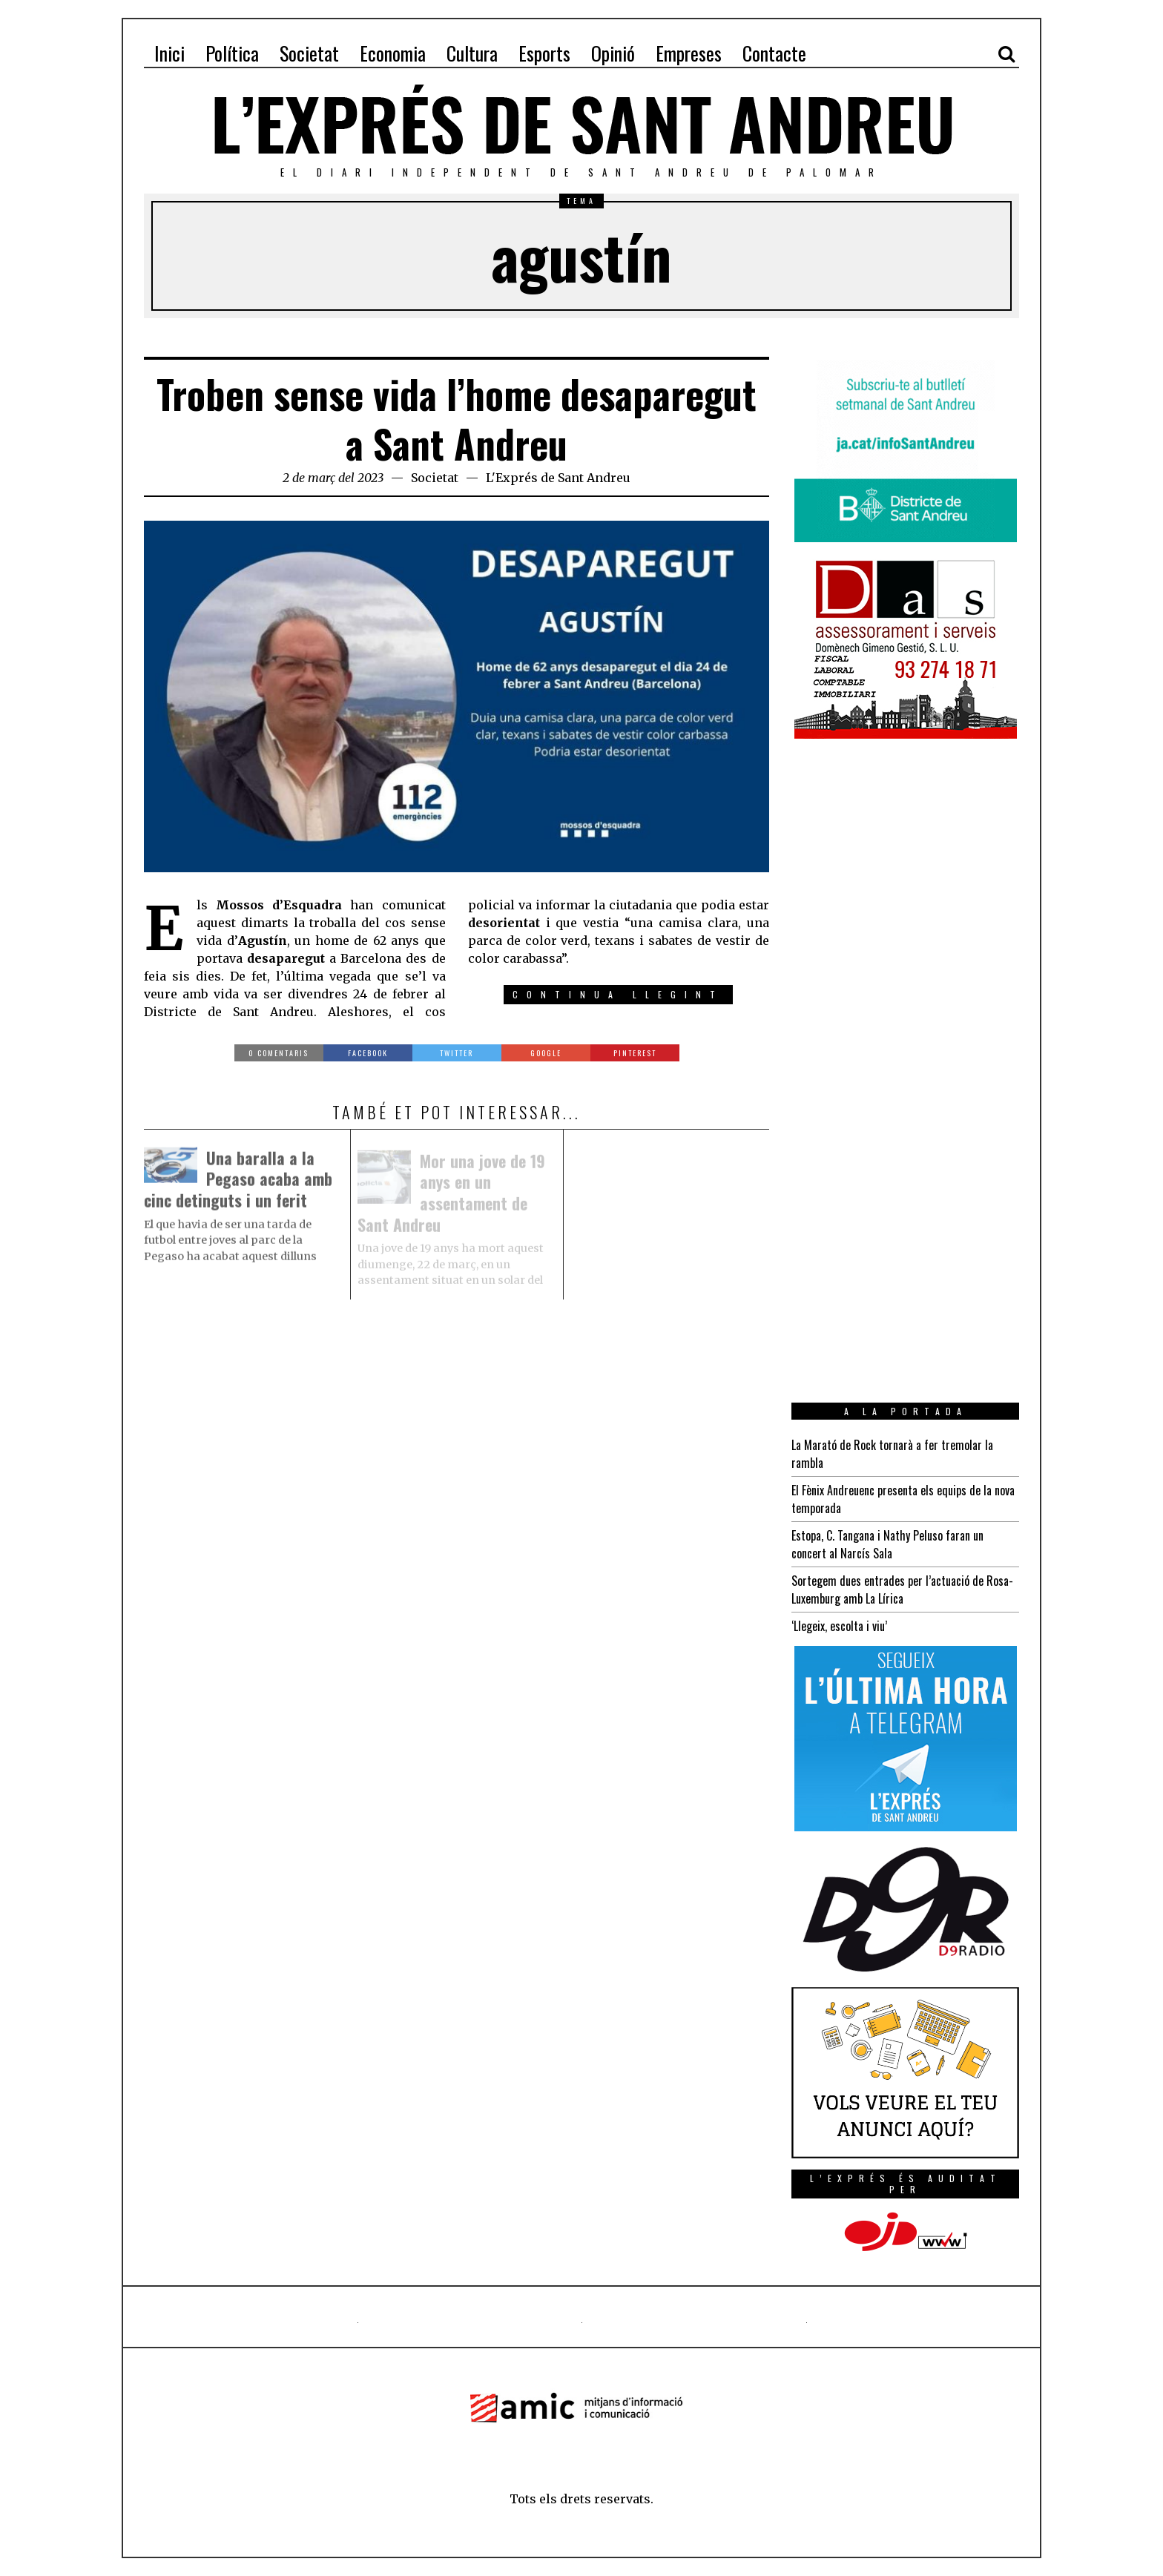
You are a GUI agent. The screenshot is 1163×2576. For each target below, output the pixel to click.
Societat (434, 477)
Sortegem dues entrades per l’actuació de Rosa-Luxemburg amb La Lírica (902, 1589)
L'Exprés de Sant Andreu (558, 477)
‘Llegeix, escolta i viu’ (839, 1626)
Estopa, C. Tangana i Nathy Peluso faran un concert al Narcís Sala (887, 1544)
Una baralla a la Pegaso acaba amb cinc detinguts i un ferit (238, 1182)
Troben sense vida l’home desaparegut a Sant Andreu (457, 418)
